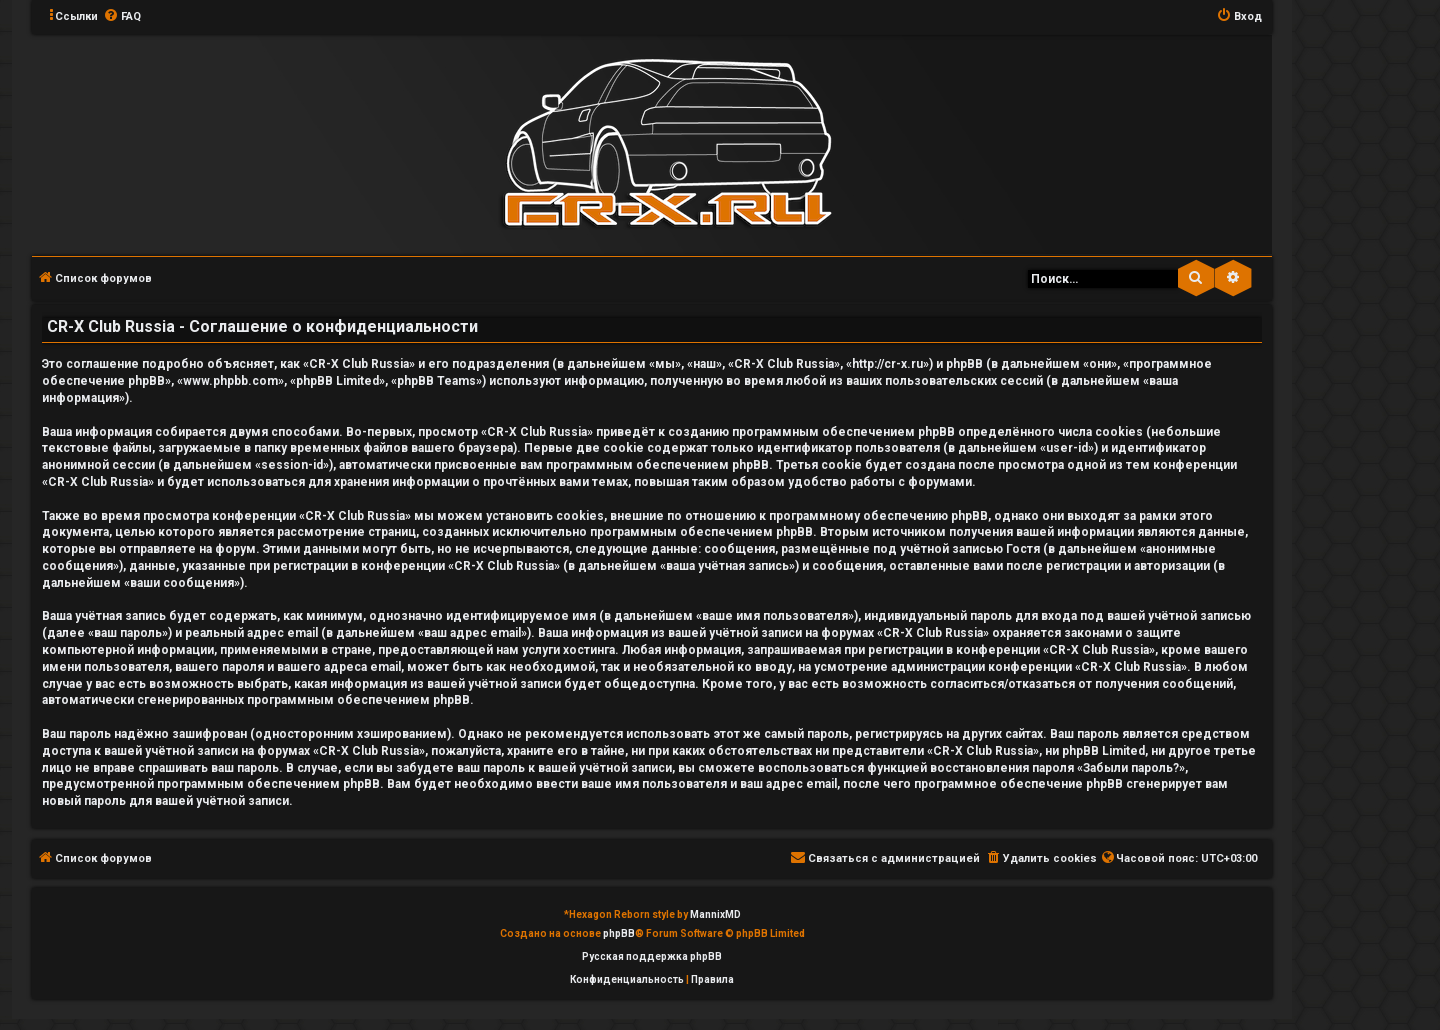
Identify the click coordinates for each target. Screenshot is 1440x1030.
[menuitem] (122, 17)
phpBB (619, 933)
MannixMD (715, 914)
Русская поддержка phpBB (652, 956)
